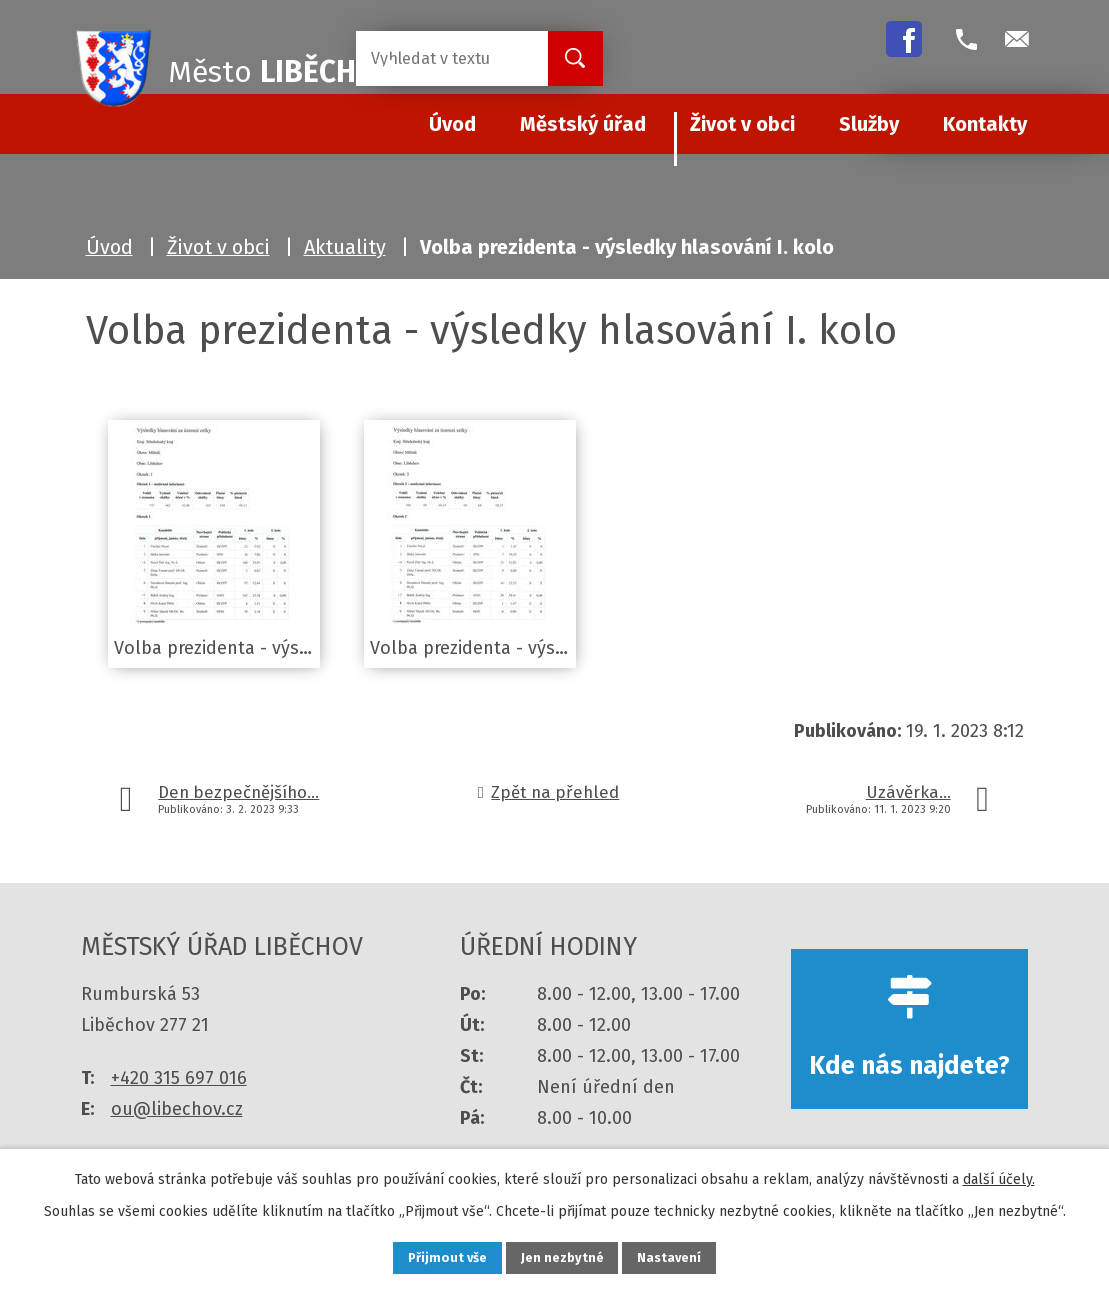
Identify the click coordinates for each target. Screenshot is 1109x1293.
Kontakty (985, 124)
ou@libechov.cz (177, 1109)
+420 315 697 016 (179, 1078)
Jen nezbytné (563, 1256)
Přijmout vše (433, 1256)
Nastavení (685, 1256)
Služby (869, 124)
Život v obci (742, 124)
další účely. (999, 1175)
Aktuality (345, 247)
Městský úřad (583, 124)
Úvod (109, 247)
